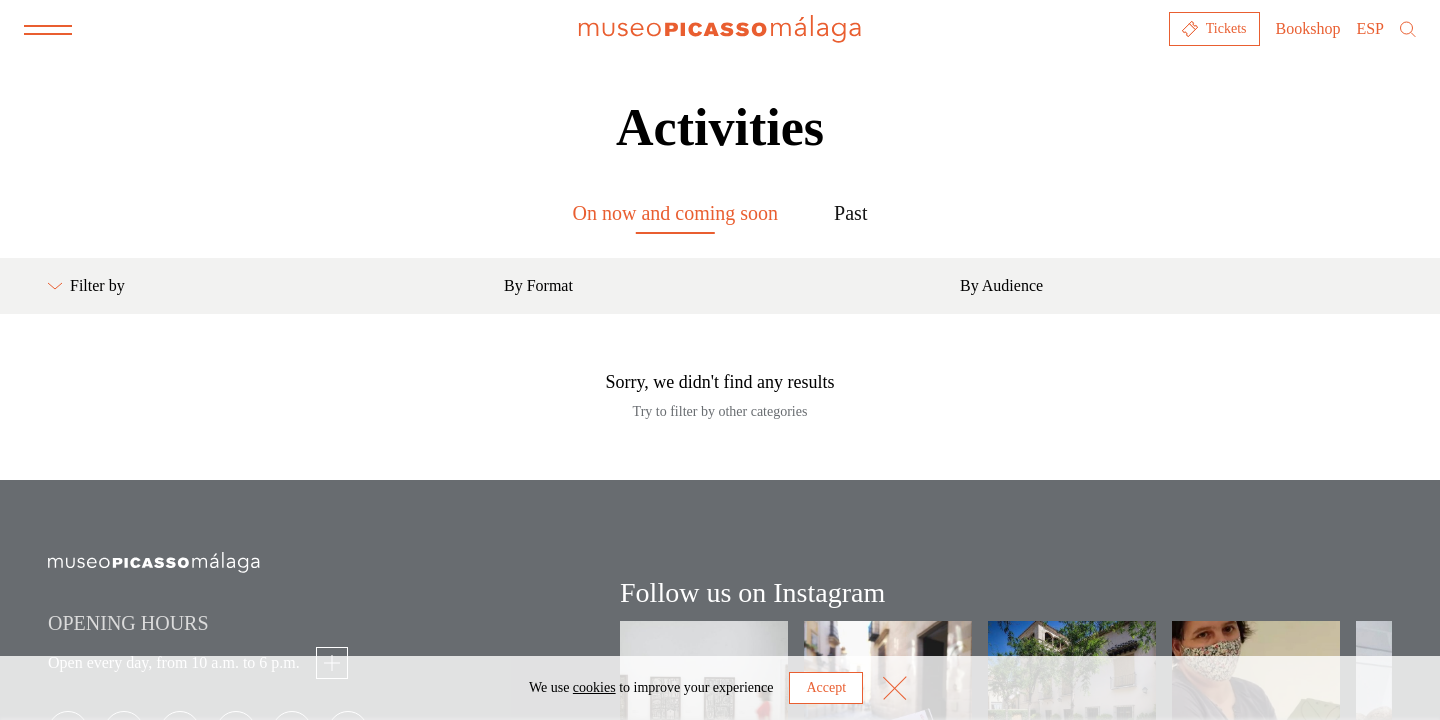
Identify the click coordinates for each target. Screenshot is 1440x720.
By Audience (1001, 285)
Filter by (86, 285)
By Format (538, 285)
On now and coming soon (676, 213)
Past (850, 213)
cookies (594, 687)
